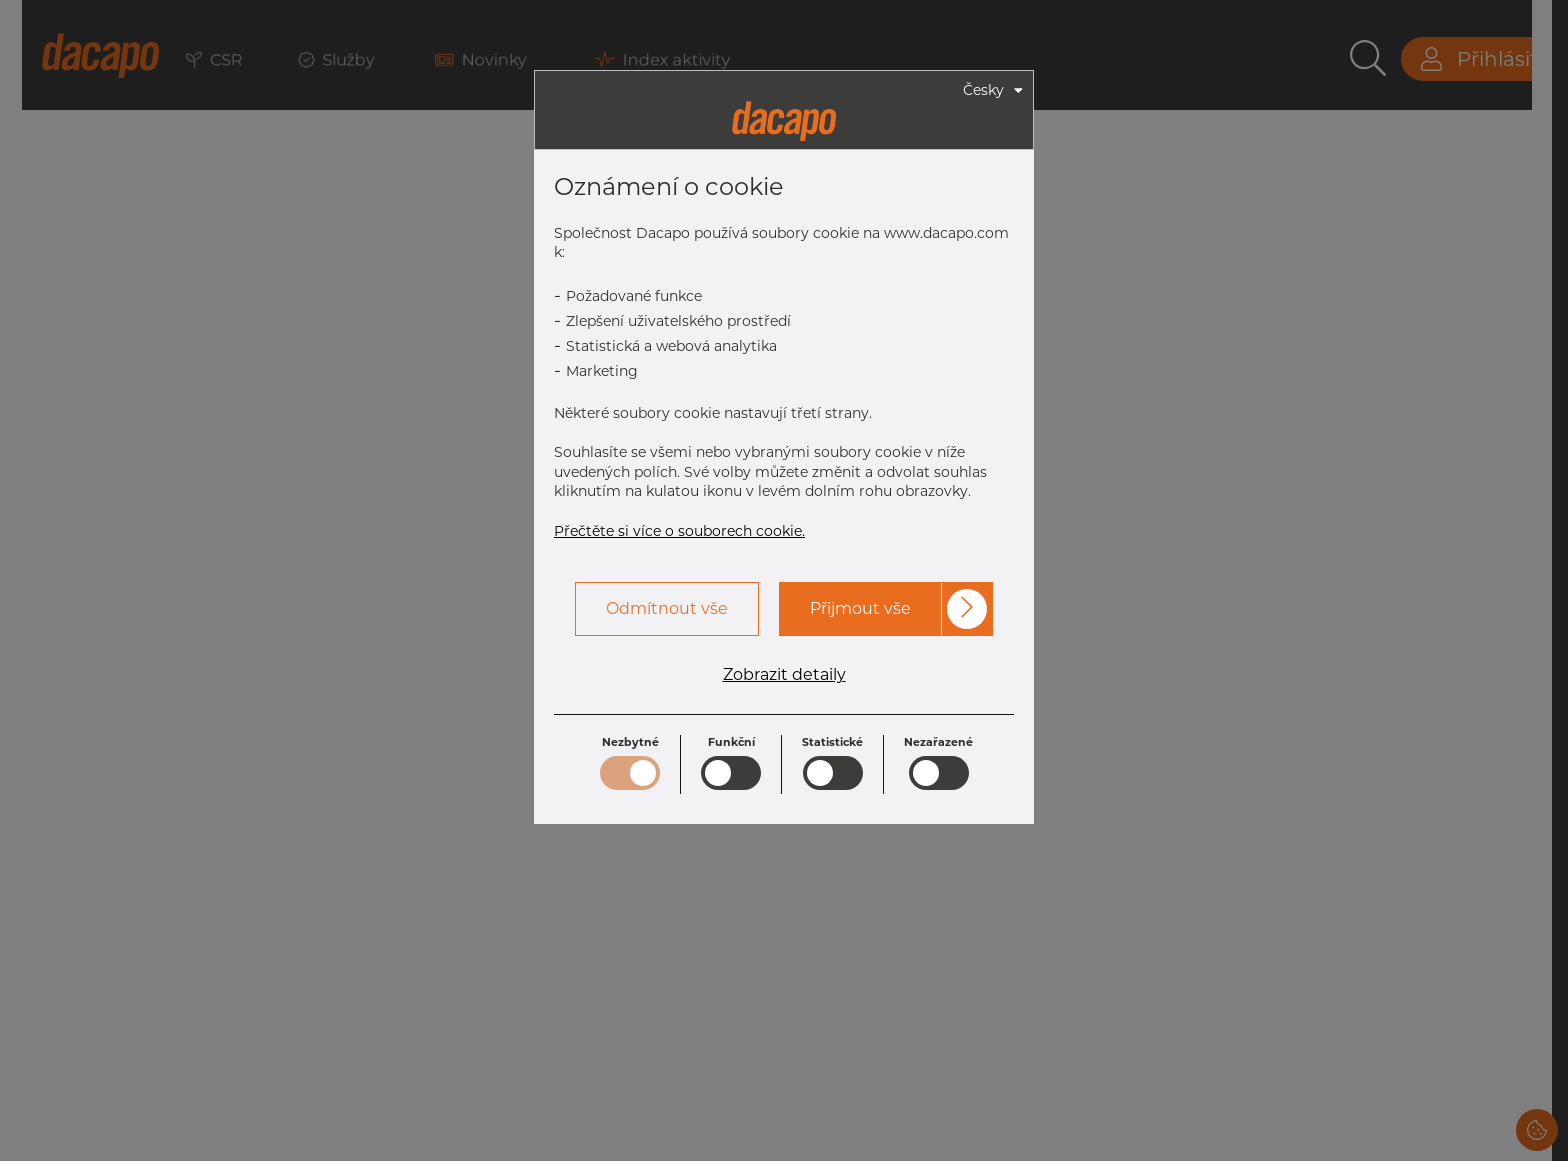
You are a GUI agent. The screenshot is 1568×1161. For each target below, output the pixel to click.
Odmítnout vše (667, 608)
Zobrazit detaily (784, 675)
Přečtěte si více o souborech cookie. (679, 531)
